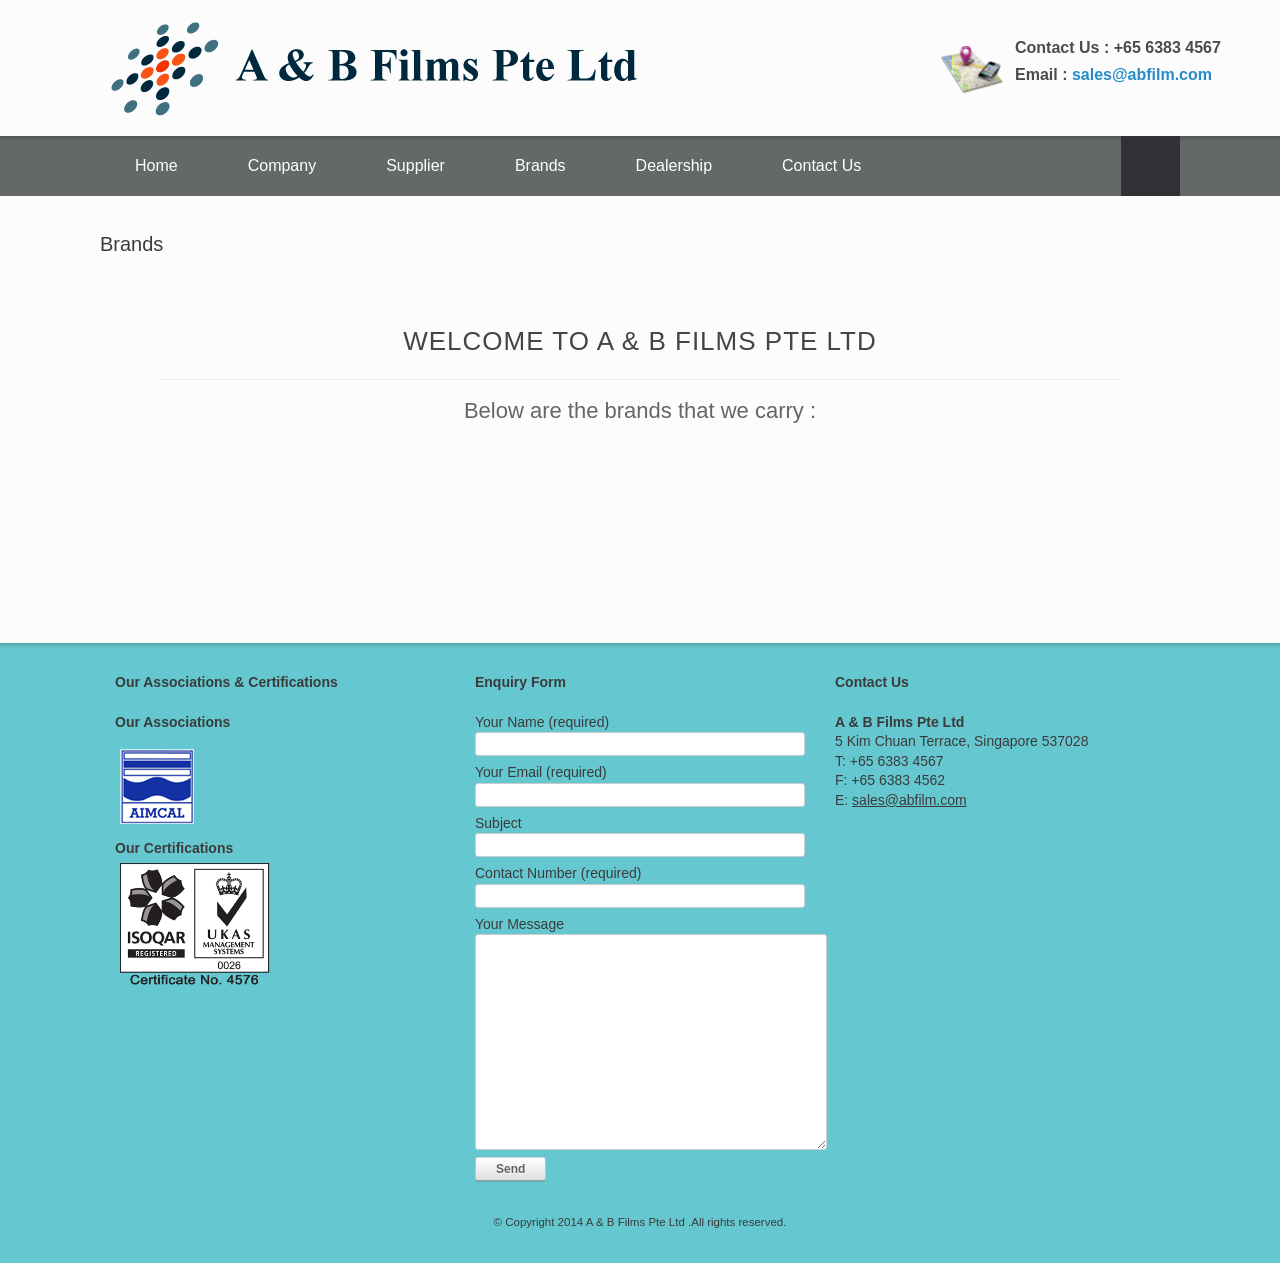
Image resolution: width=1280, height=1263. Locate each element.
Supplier (415, 165)
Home (156, 165)
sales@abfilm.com (1142, 74)
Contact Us (821, 165)
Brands (540, 165)
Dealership (674, 165)
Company (282, 165)
